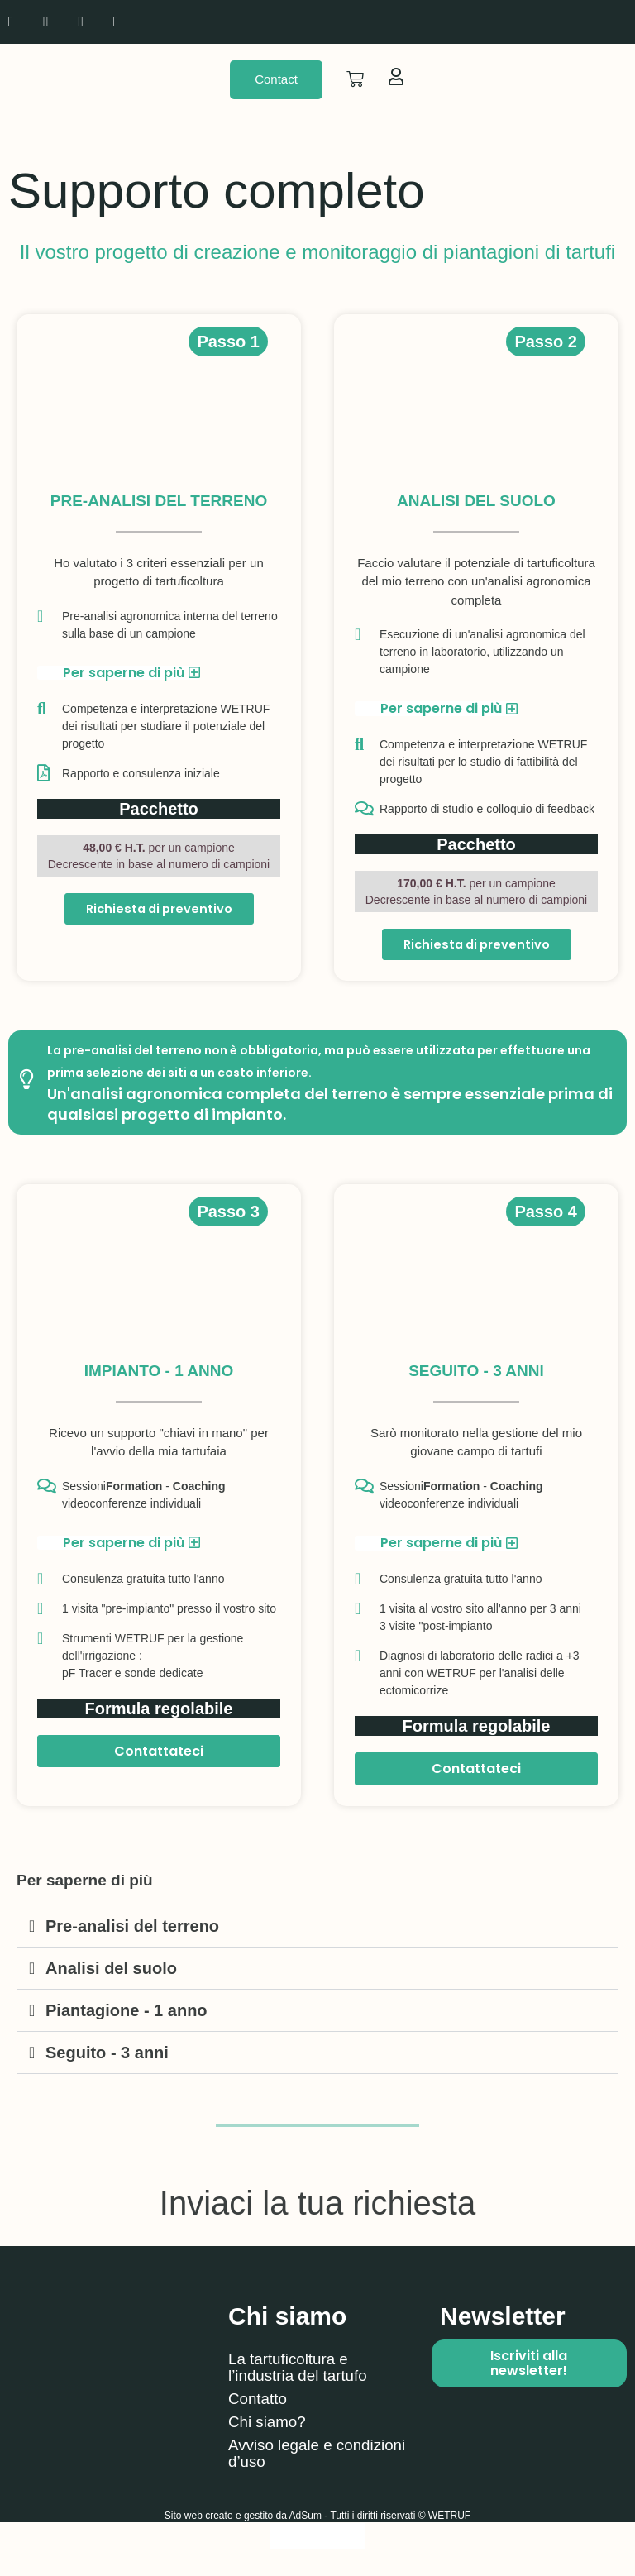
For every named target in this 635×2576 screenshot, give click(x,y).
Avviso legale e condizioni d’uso (287, 2455)
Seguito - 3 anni (107, 2054)
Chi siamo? (269, 2424)
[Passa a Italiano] (317, 2537)
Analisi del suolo (111, 1970)
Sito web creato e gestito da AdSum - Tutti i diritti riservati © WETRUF (317, 2517)
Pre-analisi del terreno (132, 1928)
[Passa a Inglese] (510, 22)
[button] (317, 1928)
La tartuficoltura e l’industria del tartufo (302, 2369)
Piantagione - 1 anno (126, 2012)
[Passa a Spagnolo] (541, 22)
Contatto (259, 2401)
